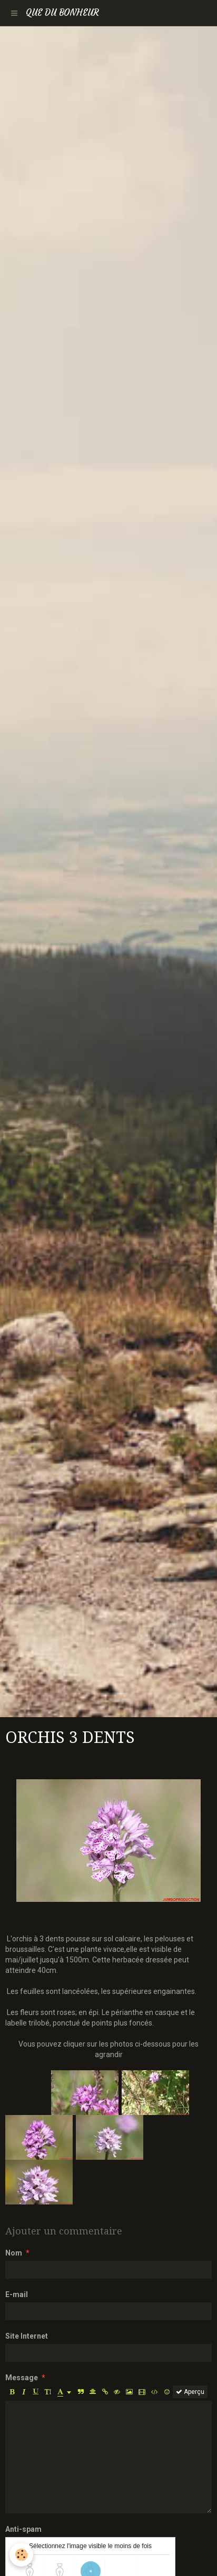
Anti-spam (23, 2529)
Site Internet (26, 2336)
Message (21, 2377)
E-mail (16, 2294)
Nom (13, 2253)
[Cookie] (21, 2555)
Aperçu (190, 2391)
